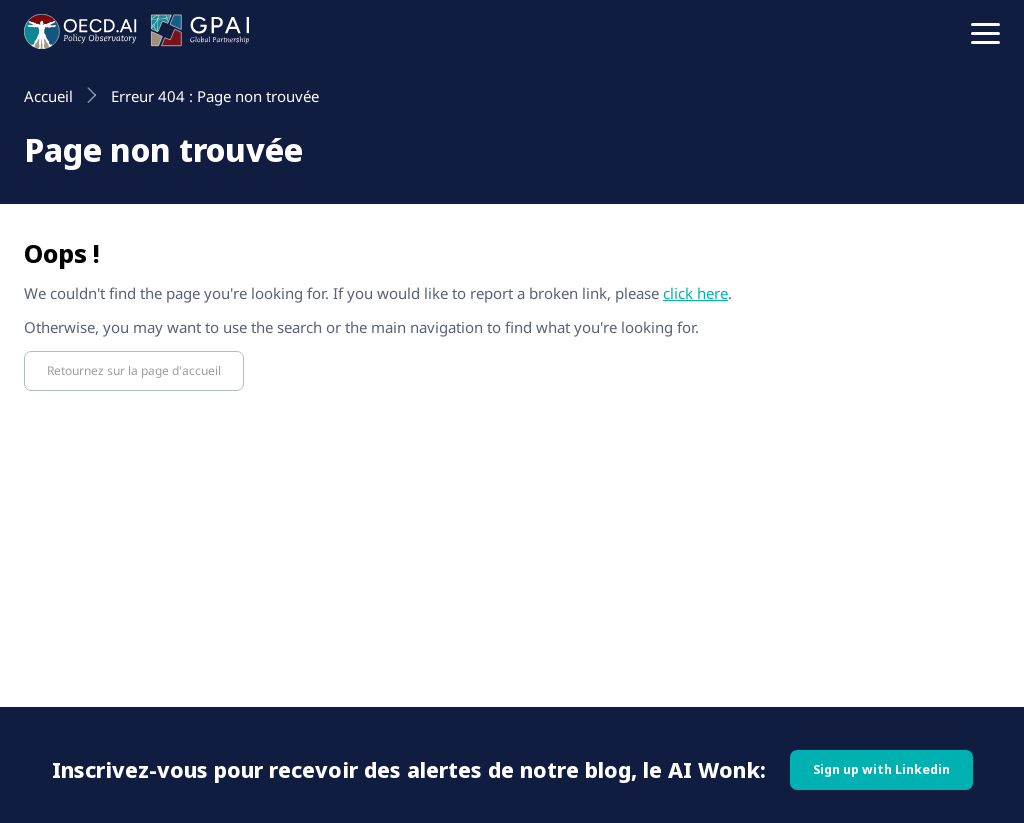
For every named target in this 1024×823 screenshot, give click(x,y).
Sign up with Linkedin (881, 769)
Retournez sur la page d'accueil (134, 370)
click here (695, 293)
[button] (985, 32)
